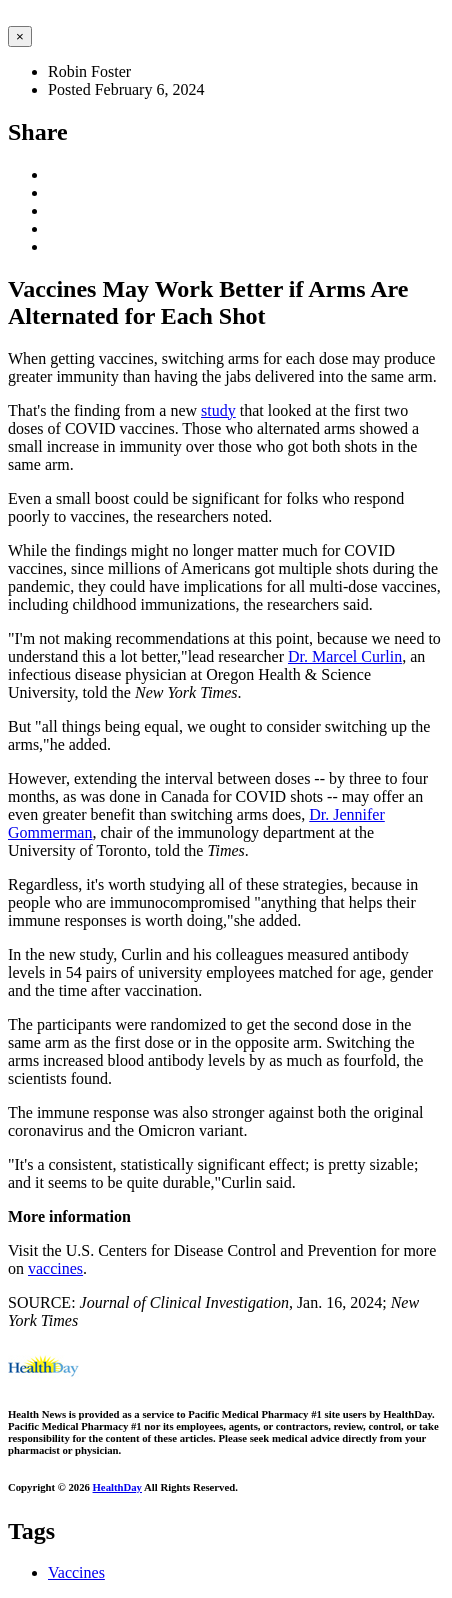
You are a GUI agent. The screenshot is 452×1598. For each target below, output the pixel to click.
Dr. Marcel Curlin (345, 656)
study (218, 410)
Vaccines (76, 1572)
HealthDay (117, 1487)
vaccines (55, 1268)
